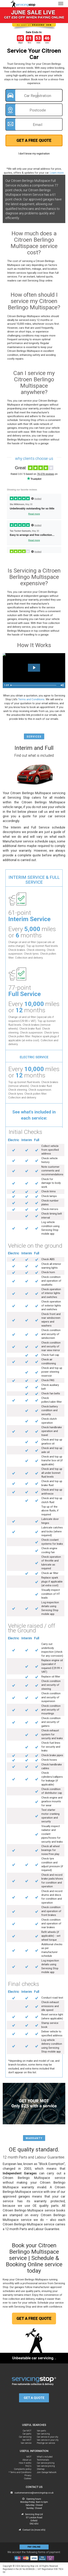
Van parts (41, 2430)
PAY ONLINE (34, 2547)
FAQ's (28, 2466)
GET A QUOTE (34, 2398)
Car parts (26, 2434)
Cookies (27, 2478)
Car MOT (27, 2430)
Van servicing (43, 2434)
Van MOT (26, 2440)
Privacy (27, 2475)
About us (26, 2460)
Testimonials (43, 2460)
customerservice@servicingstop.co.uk (34, 2493)
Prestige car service (46, 2443)
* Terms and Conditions (20, 2472)
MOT (28, 2457)
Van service (26, 2443)
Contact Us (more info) (33, 2530)
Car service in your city (47, 2437)
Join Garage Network (46, 2472)
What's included (44, 2457)
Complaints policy (22, 2469)
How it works (25, 2463)
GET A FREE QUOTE (34, 140)
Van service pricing (46, 2466)
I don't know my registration (34, 153)
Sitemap (41, 2469)
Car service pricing (45, 2463)
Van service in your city (48, 2440)
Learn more (57, 172)
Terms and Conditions (31, 699)
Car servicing (25, 2437)
